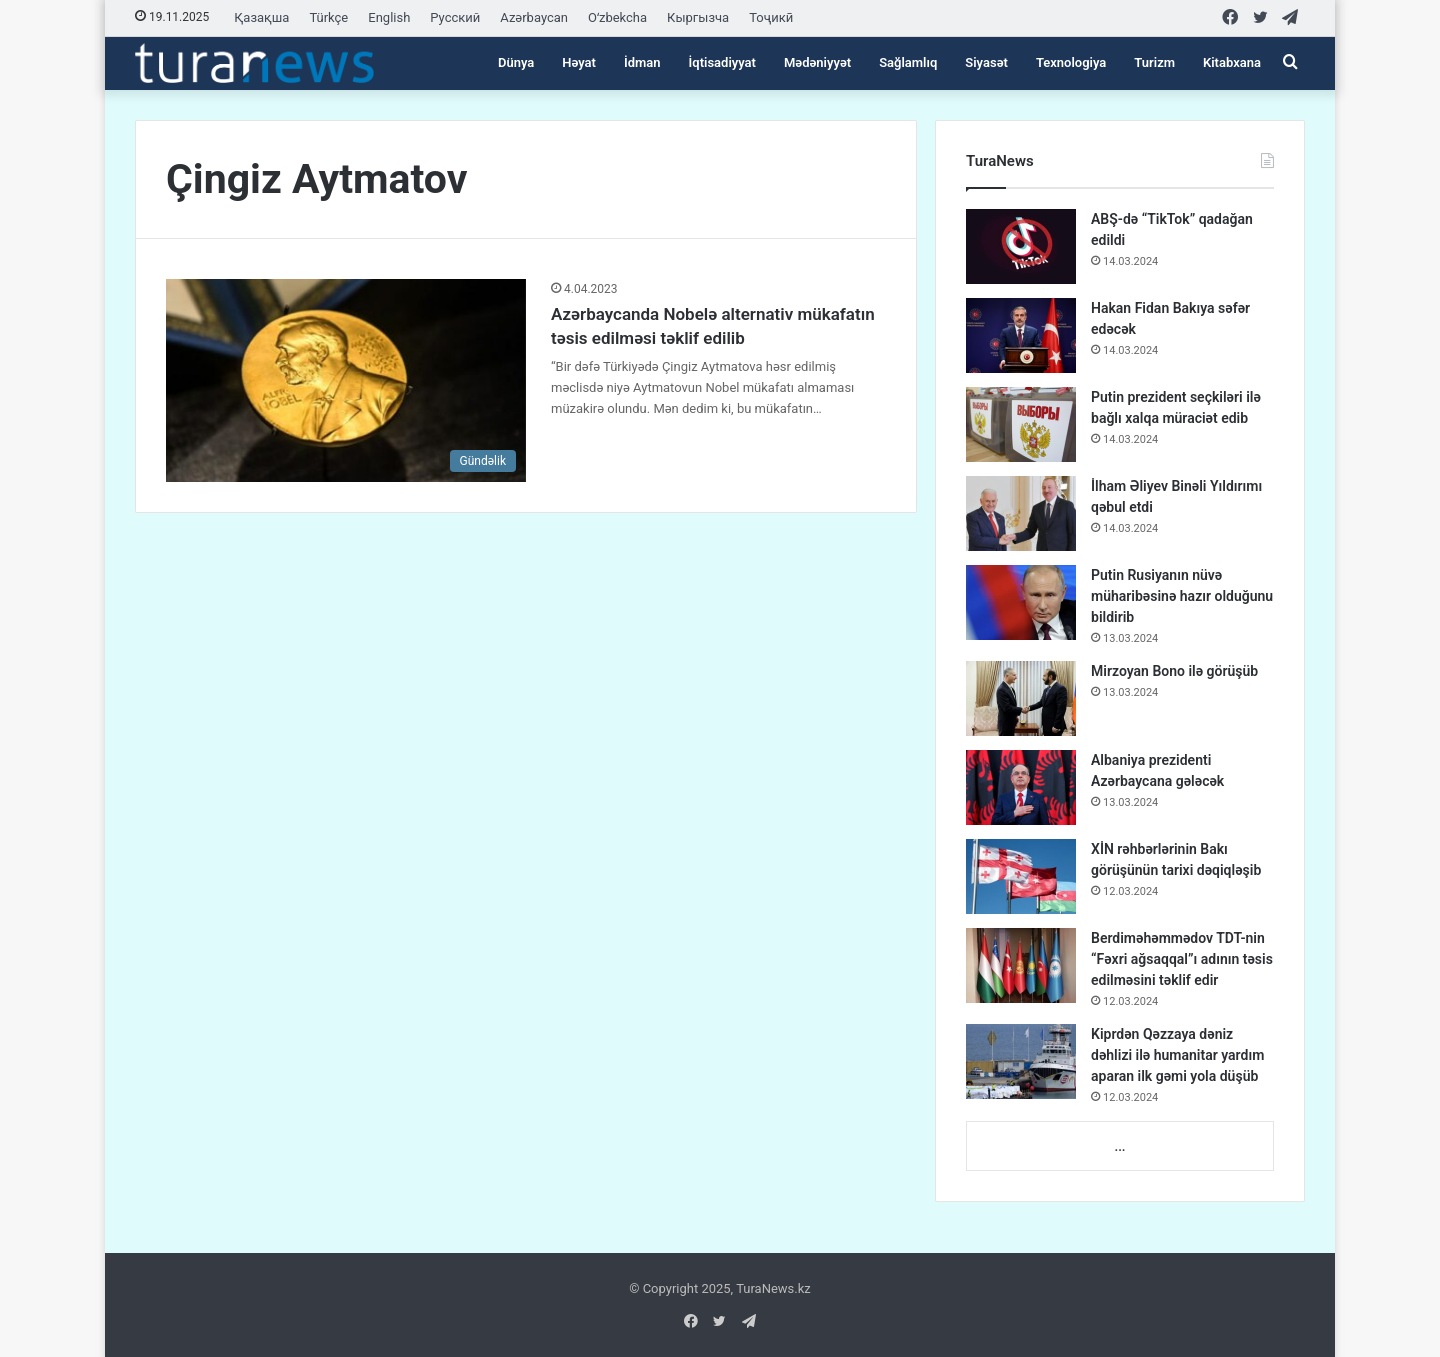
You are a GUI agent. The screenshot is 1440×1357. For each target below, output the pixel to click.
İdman (642, 62)
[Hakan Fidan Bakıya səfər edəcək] (1021, 335)
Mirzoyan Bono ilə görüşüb (1174, 671)
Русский (455, 17)
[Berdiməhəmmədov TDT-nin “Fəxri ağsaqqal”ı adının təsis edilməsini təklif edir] (1021, 965)
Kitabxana (1232, 62)
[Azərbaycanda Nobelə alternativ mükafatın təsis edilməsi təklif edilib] (346, 380)
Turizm (1154, 62)
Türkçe (328, 17)
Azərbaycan (534, 17)
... (1119, 1146)
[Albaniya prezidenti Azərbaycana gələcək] (1021, 787)
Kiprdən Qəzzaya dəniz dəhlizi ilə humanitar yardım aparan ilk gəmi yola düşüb (1177, 1055)
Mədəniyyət (817, 62)
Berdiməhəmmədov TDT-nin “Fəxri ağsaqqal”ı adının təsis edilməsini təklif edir (1182, 959)
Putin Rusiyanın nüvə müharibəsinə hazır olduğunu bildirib (1182, 596)
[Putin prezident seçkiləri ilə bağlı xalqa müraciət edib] (1021, 424)
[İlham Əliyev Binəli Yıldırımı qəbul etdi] (1021, 513)
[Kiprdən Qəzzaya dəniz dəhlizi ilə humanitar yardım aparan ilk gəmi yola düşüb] (1021, 1061)
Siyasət (986, 62)
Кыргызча (698, 17)
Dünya (516, 62)
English (389, 17)
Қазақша (261, 17)
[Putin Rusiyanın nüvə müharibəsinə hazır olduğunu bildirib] (1021, 602)
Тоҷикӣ (771, 17)
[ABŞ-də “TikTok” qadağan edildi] (1021, 246)
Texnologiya (1071, 62)
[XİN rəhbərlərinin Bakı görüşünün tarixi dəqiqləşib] (1021, 876)
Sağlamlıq (908, 62)
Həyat (579, 62)
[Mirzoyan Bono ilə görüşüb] (1021, 698)
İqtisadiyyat (722, 62)
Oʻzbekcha (617, 17)
